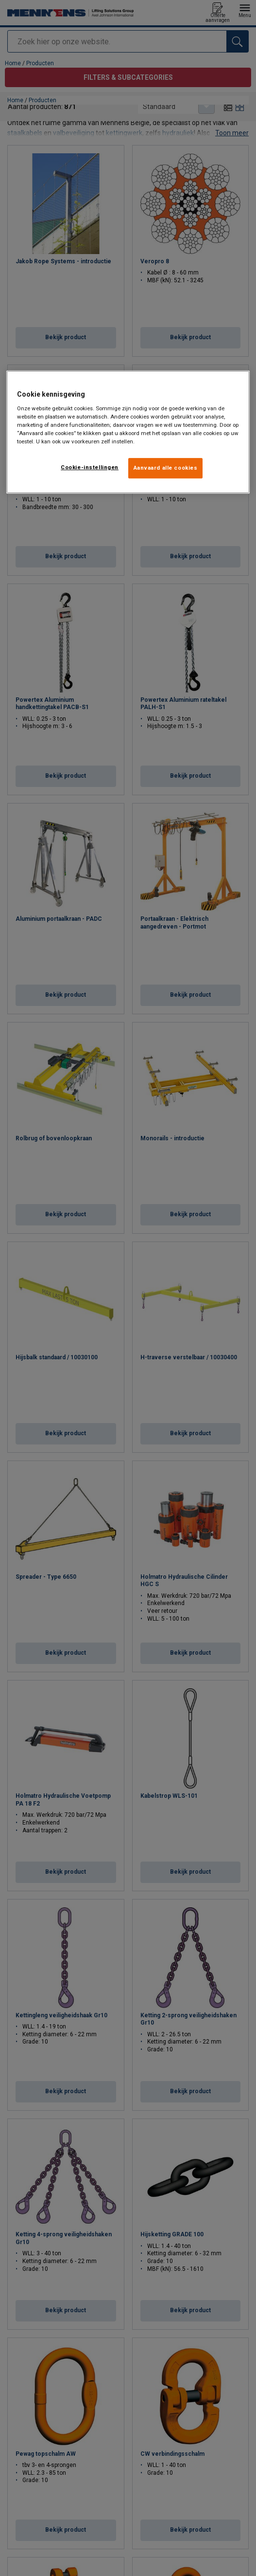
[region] (128, 431)
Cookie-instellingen (90, 467)
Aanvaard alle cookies (166, 467)
